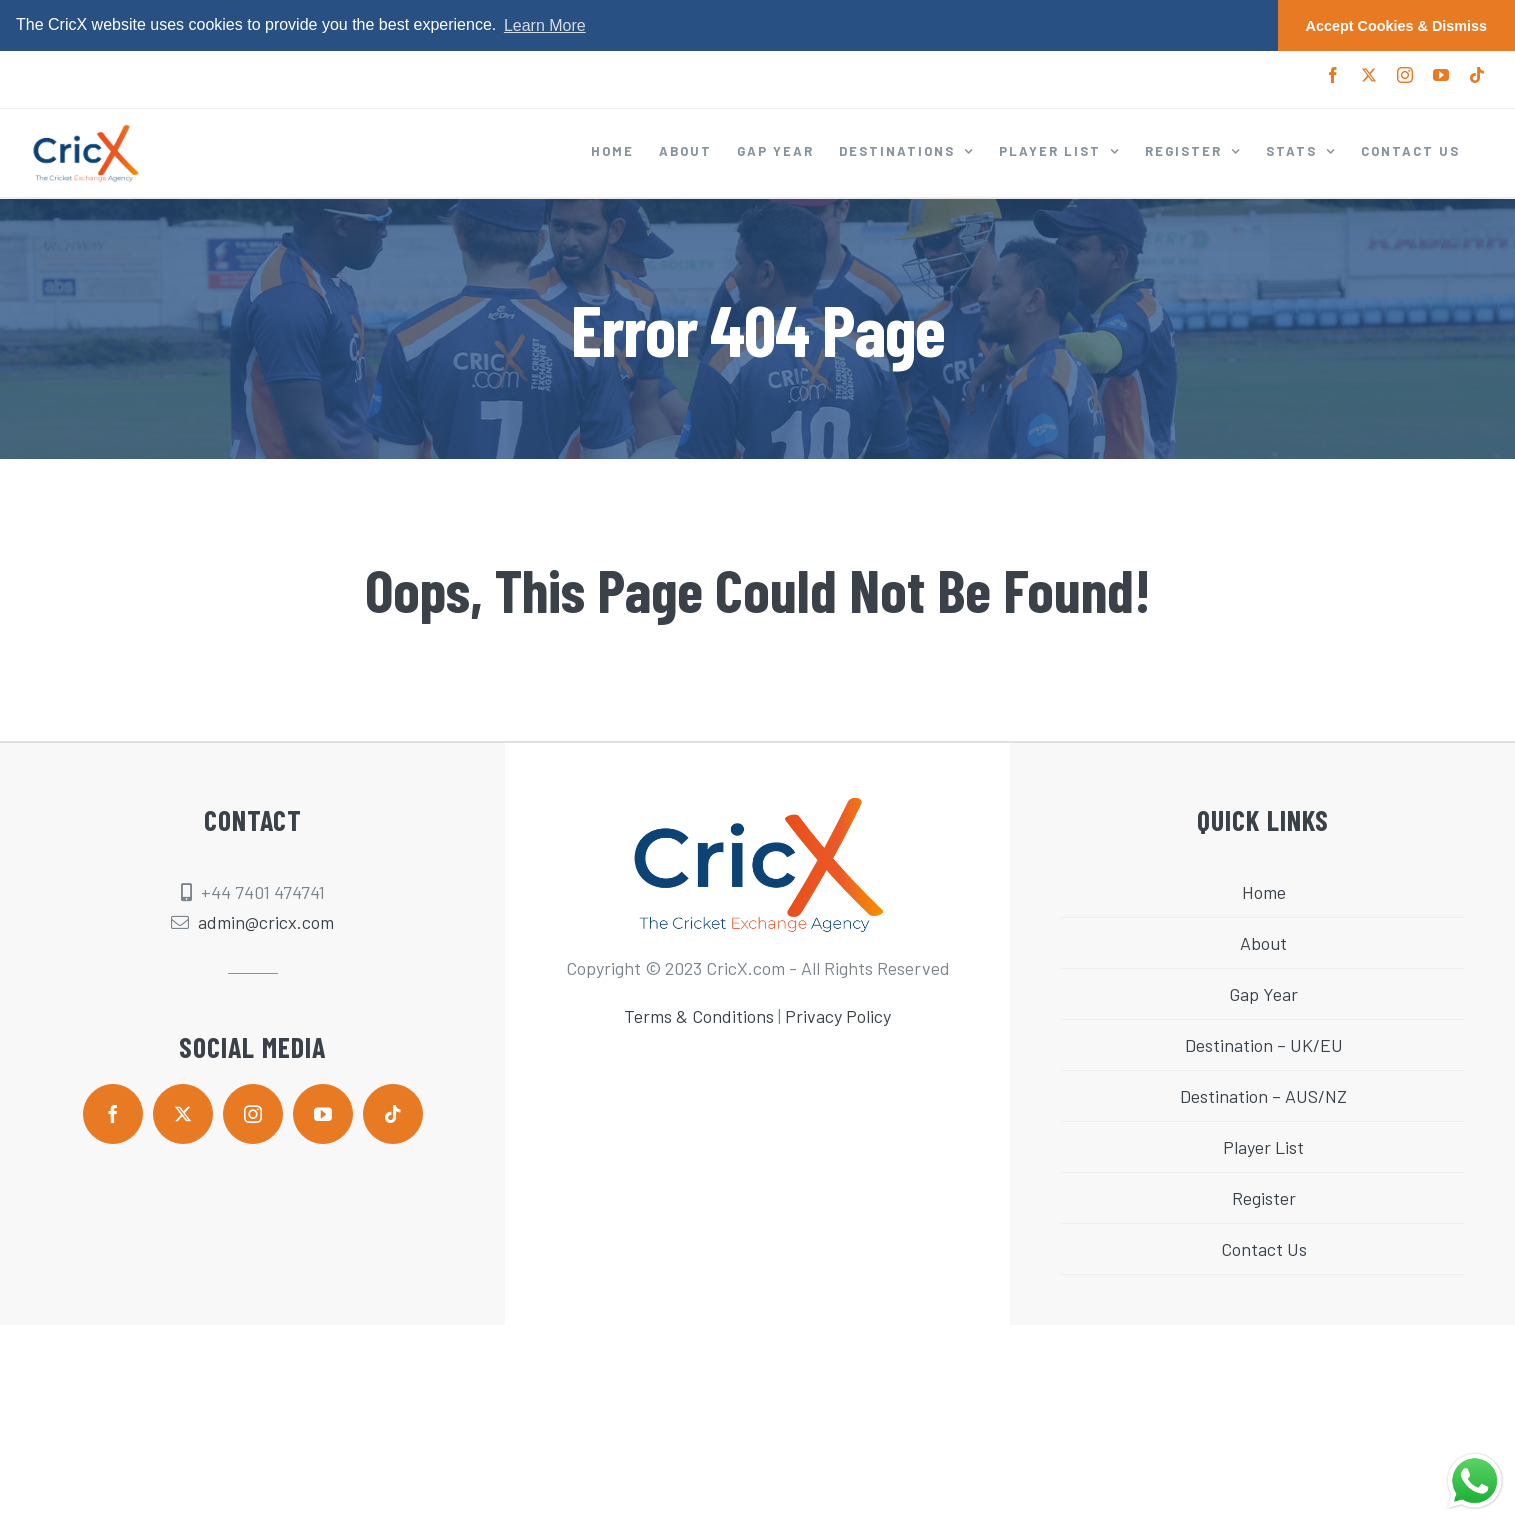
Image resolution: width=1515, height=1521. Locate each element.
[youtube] (323, 1114)
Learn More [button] (545, 25)
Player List (1263, 1147)
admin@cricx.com (266, 922)
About (1263, 943)
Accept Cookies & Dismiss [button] (1397, 26)
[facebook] (113, 1114)
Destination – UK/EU (1264, 1045)
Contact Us (1264, 1249)
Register (1264, 1198)
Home (1264, 892)
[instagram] (253, 1114)
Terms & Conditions (699, 1016)
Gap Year (1263, 994)
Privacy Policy (838, 1016)
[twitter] (183, 1114)
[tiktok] (393, 1114)
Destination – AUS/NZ (1263, 1096)
